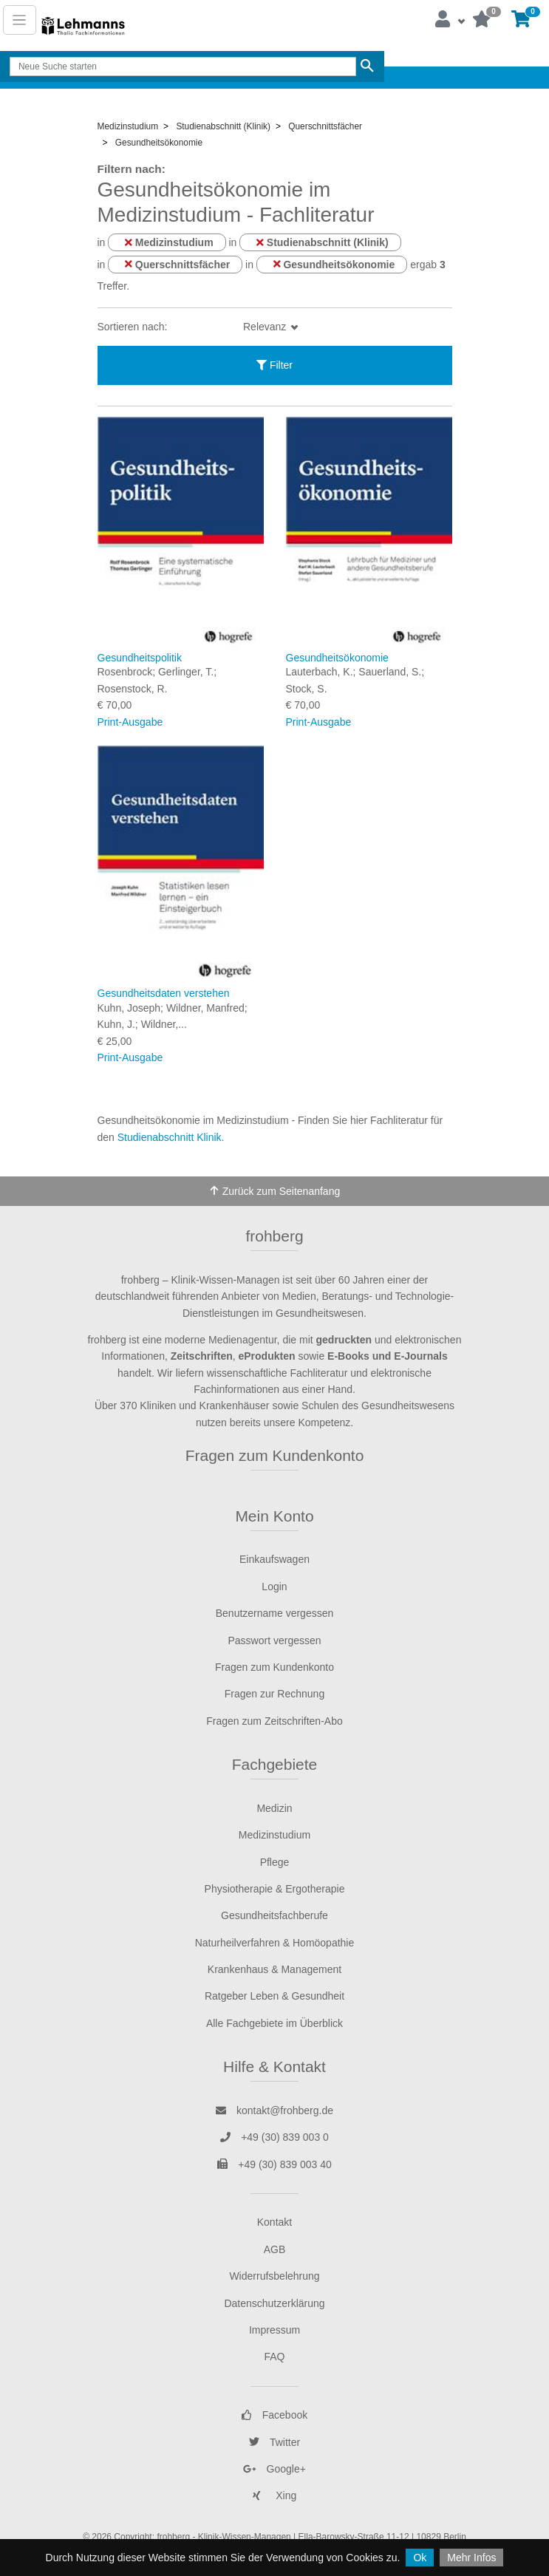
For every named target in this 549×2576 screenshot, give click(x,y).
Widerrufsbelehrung (274, 2276)
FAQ (274, 2356)
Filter (274, 365)
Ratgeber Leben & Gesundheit (274, 1996)
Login (274, 1586)
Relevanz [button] (266, 327)
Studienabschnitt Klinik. (171, 1137)
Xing (275, 2495)
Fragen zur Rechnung (274, 1694)
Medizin (274, 1808)
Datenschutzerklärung (274, 2303)
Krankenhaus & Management (274, 1969)
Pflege (275, 1862)
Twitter (274, 2442)
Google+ (274, 2469)
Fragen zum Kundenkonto (274, 1455)
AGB (275, 2249)
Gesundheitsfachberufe (274, 1915)
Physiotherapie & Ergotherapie (275, 1889)
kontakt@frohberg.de (274, 2110)
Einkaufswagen (274, 1559)
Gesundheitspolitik (140, 658)
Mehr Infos (471, 2557)
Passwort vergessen (274, 1640)
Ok (419, 2557)
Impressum (274, 2330)
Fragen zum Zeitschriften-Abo (274, 1721)
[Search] (183, 66)
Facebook (274, 2415)
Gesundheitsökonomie (337, 658)
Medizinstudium (274, 1835)
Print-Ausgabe (130, 722)
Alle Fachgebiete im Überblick (274, 2023)
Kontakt (274, 2222)
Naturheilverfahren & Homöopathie (275, 1943)
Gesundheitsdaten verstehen (164, 993)
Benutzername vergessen (275, 1613)
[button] (449, 20)
